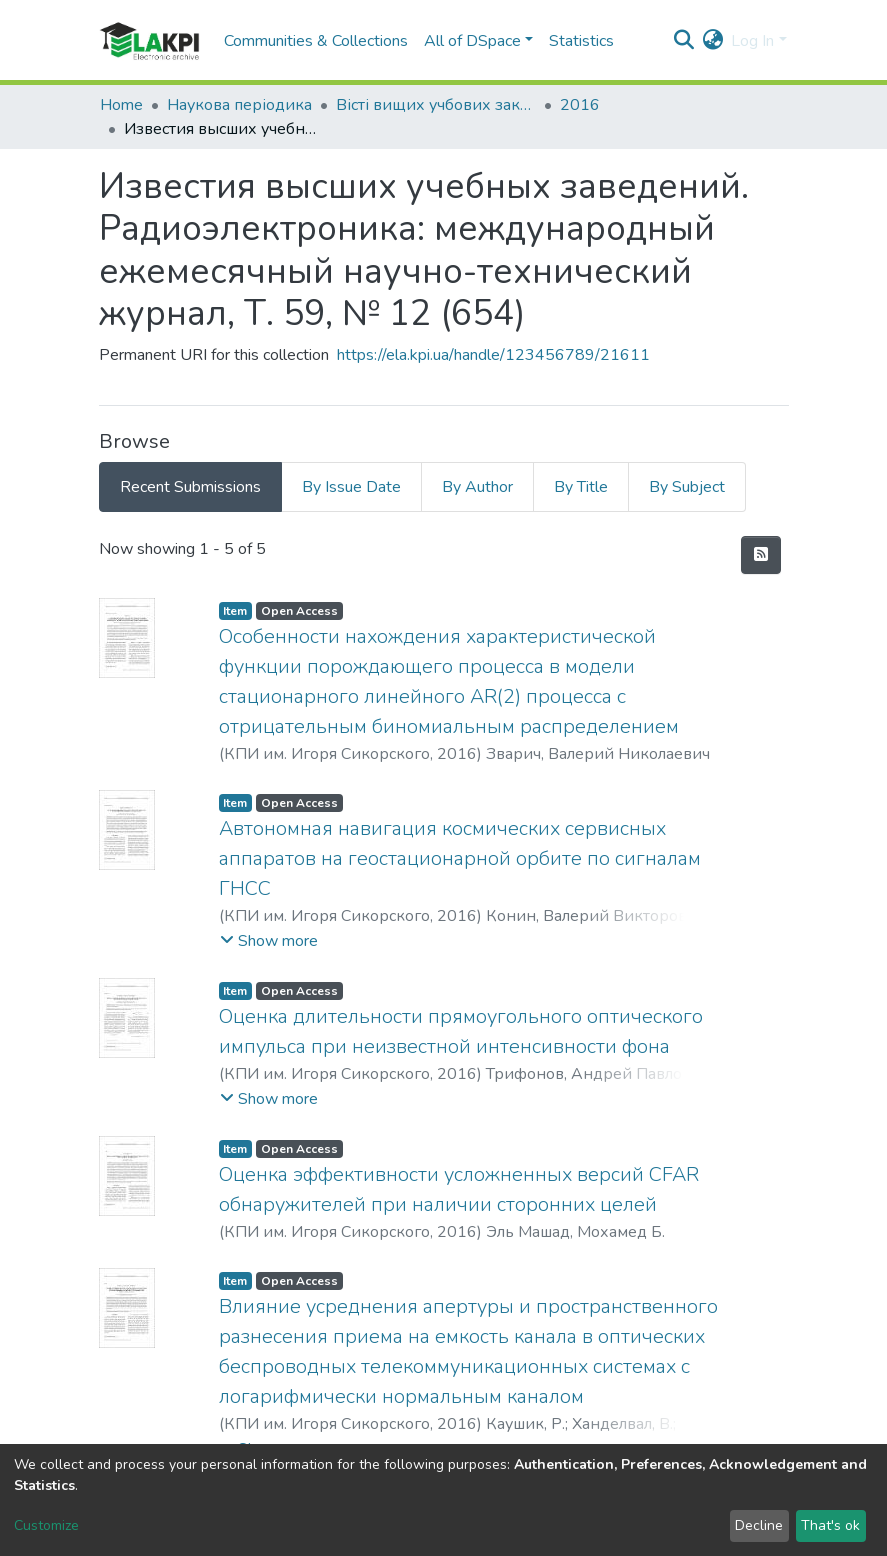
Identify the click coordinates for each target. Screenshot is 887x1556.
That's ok (830, 1525)
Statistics (581, 41)
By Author (477, 487)
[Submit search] (683, 41)
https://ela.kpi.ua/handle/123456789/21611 (493, 355)
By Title (581, 487)
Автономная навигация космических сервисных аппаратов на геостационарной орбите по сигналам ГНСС (460, 858)
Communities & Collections (316, 41)
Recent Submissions (190, 487)
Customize (46, 1525)
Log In (752, 41)
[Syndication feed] (761, 555)
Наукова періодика (239, 105)
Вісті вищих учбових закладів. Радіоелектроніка (436, 105)
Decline (759, 1525)
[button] (712, 41)
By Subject (687, 487)
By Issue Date (351, 487)
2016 (580, 105)
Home (121, 105)
